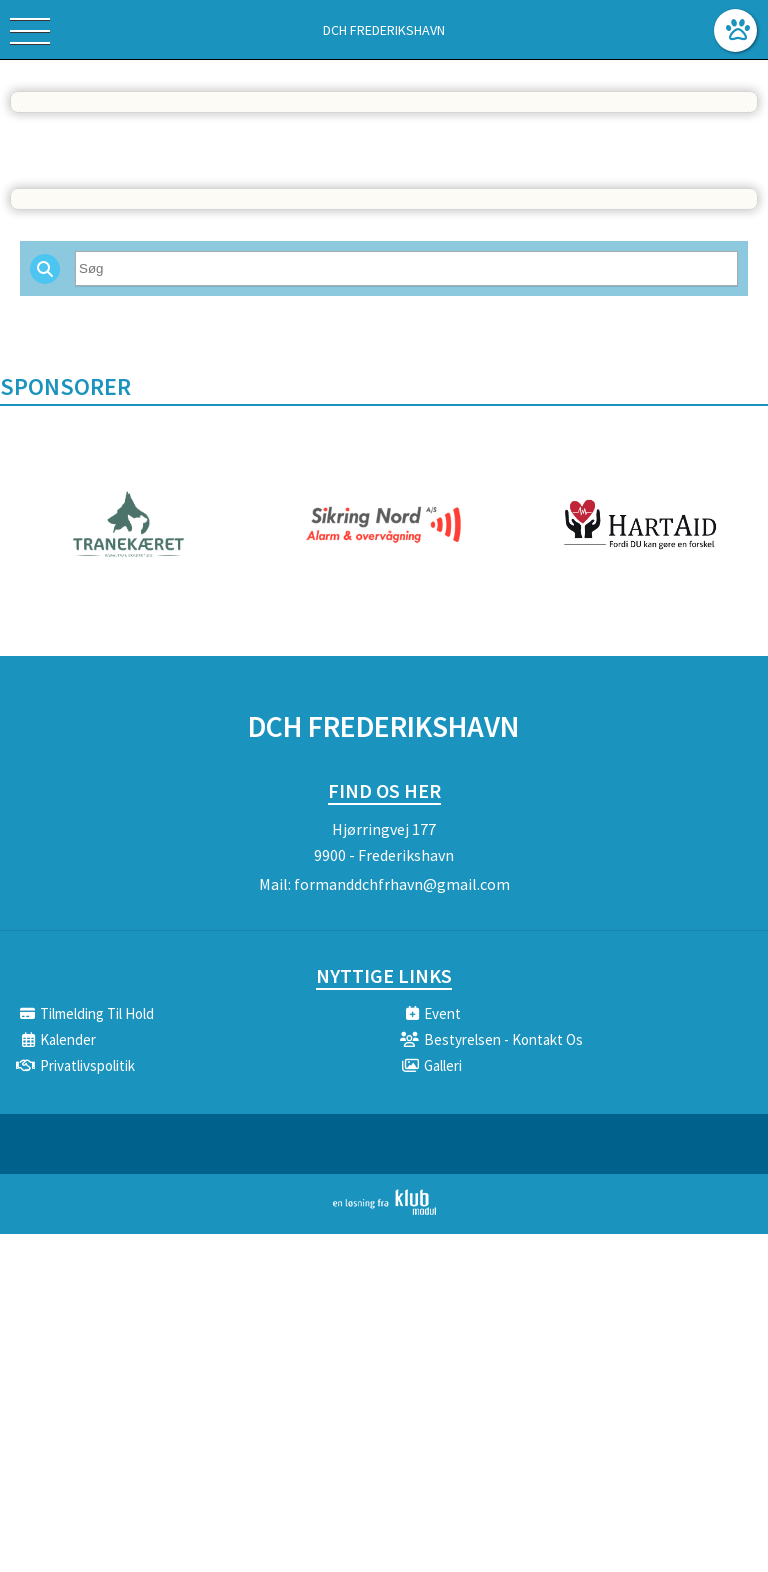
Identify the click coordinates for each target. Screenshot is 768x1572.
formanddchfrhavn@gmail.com (402, 884)
